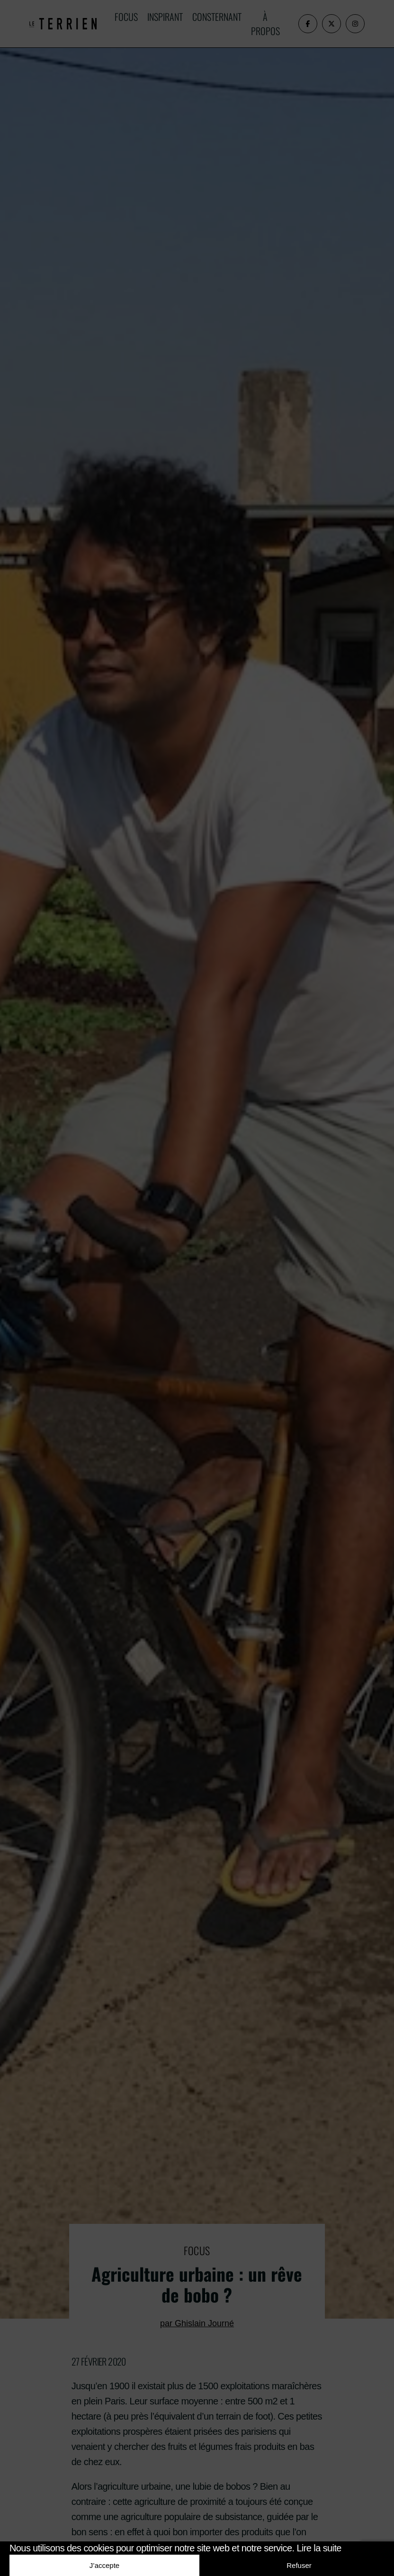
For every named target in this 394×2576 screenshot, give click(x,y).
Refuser (299, 2565)
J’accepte (104, 2565)
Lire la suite (318, 2548)
